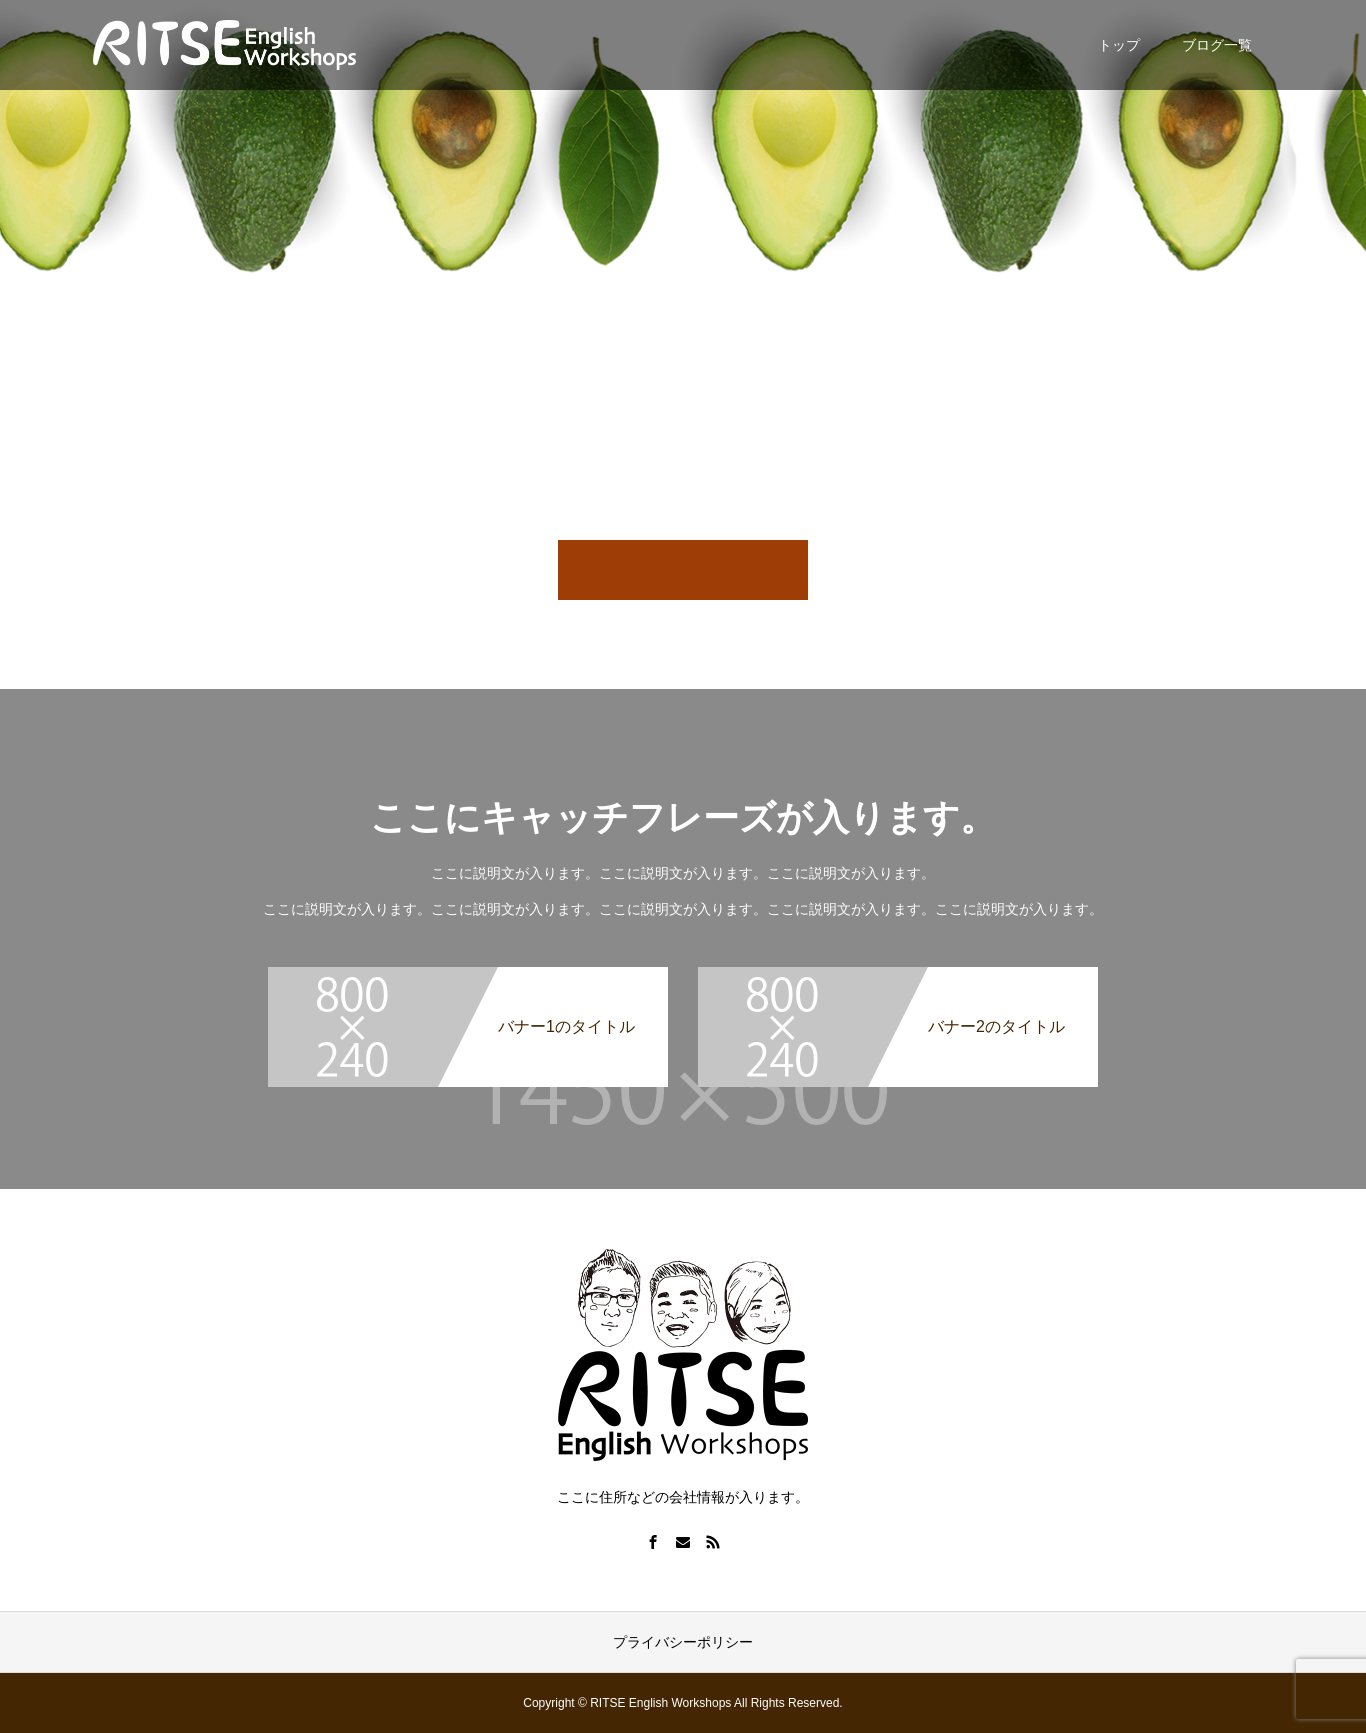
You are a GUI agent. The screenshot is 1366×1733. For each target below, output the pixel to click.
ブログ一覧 (1217, 45)
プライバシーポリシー (683, 1642)
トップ (1119, 45)
